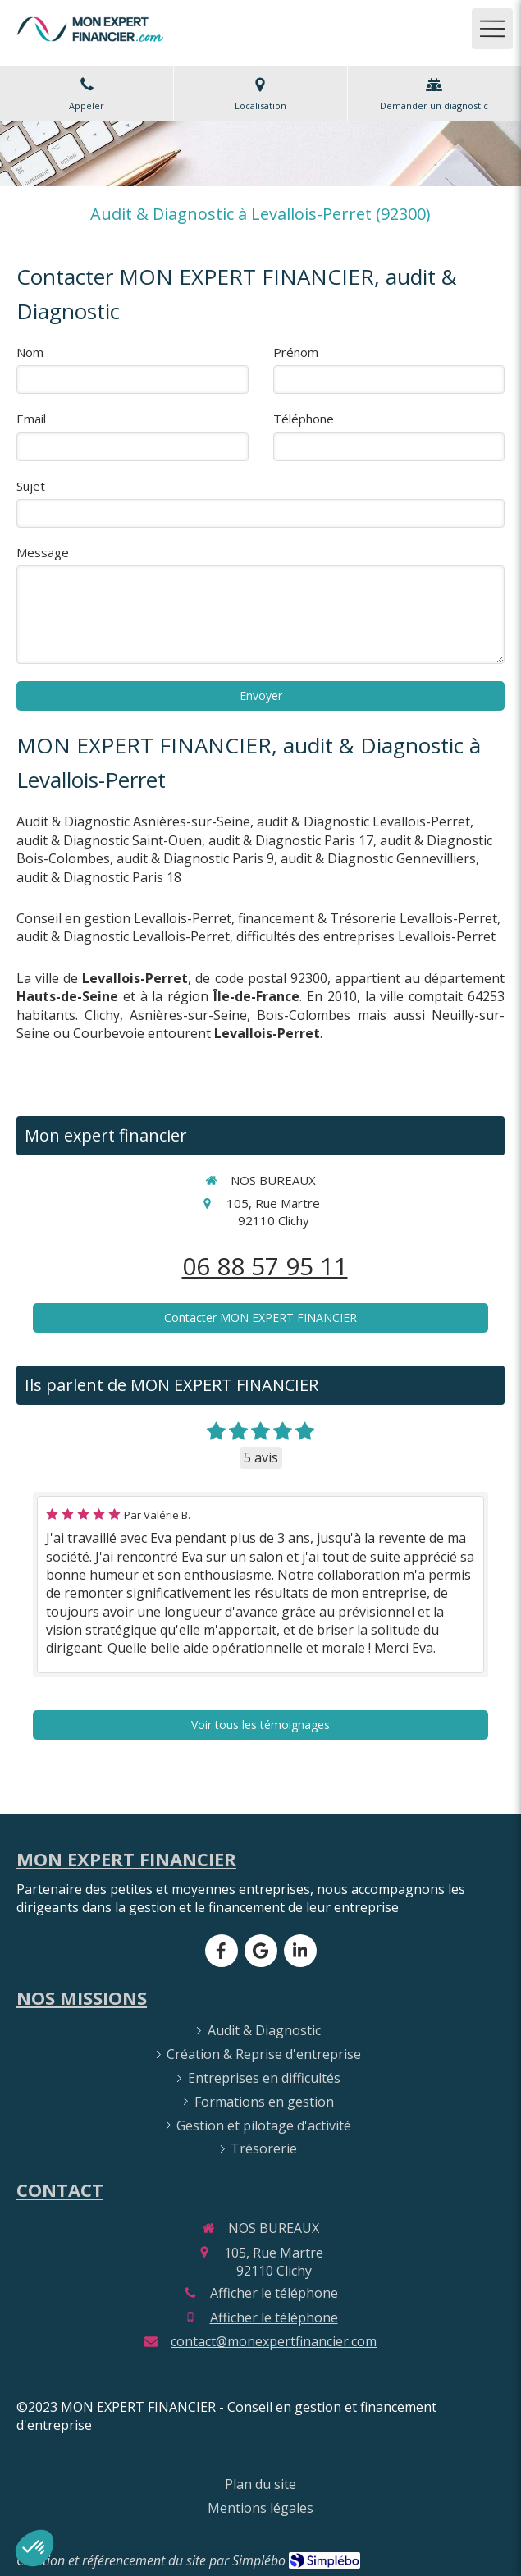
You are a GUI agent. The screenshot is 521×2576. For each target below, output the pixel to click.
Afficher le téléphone (274, 2293)
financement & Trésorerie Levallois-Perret (367, 918)
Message (42, 552)
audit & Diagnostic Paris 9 (195, 858)
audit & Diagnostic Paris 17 (290, 840)
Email (31, 418)
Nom (29, 352)
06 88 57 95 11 (265, 1266)
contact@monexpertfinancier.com (274, 2341)
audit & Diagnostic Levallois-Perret (363, 821)
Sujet (30, 486)
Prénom (295, 352)
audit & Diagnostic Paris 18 (98, 877)
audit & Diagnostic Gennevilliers (378, 858)
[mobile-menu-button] (492, 28)
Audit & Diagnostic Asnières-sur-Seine (133, 821)
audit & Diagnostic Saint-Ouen (109, 840)
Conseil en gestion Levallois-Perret (123, 918)
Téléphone (303, 418)
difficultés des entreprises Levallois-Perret (366, 936)
